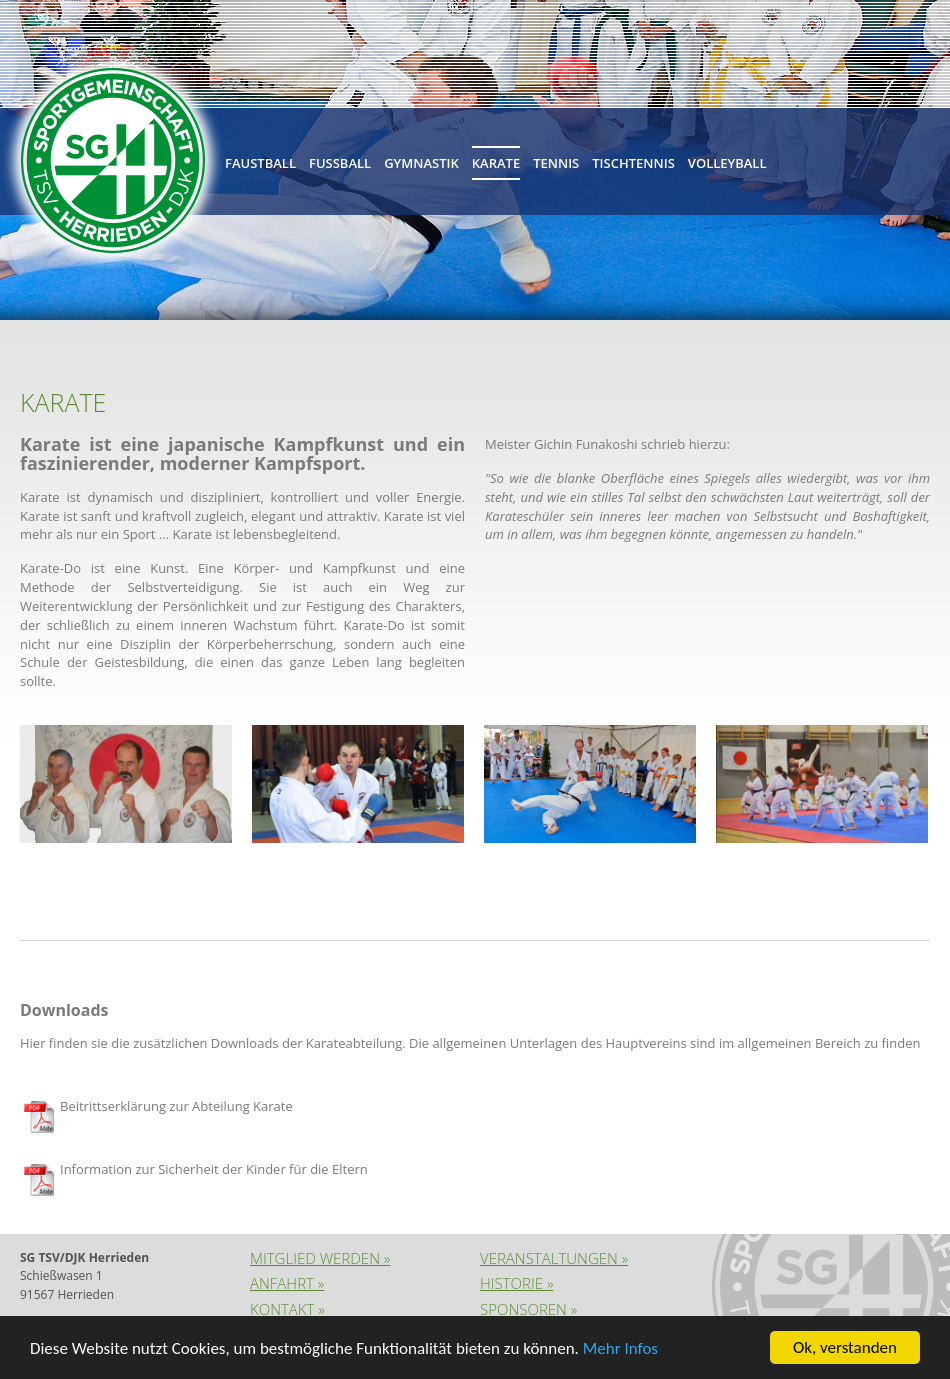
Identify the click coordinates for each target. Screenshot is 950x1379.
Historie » (516, 1283)
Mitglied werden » (320, 1258)
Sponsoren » (528, 1309)
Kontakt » (287, 1309)
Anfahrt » (287, 1283)
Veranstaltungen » (554, 1258)
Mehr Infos (620, 1348)
